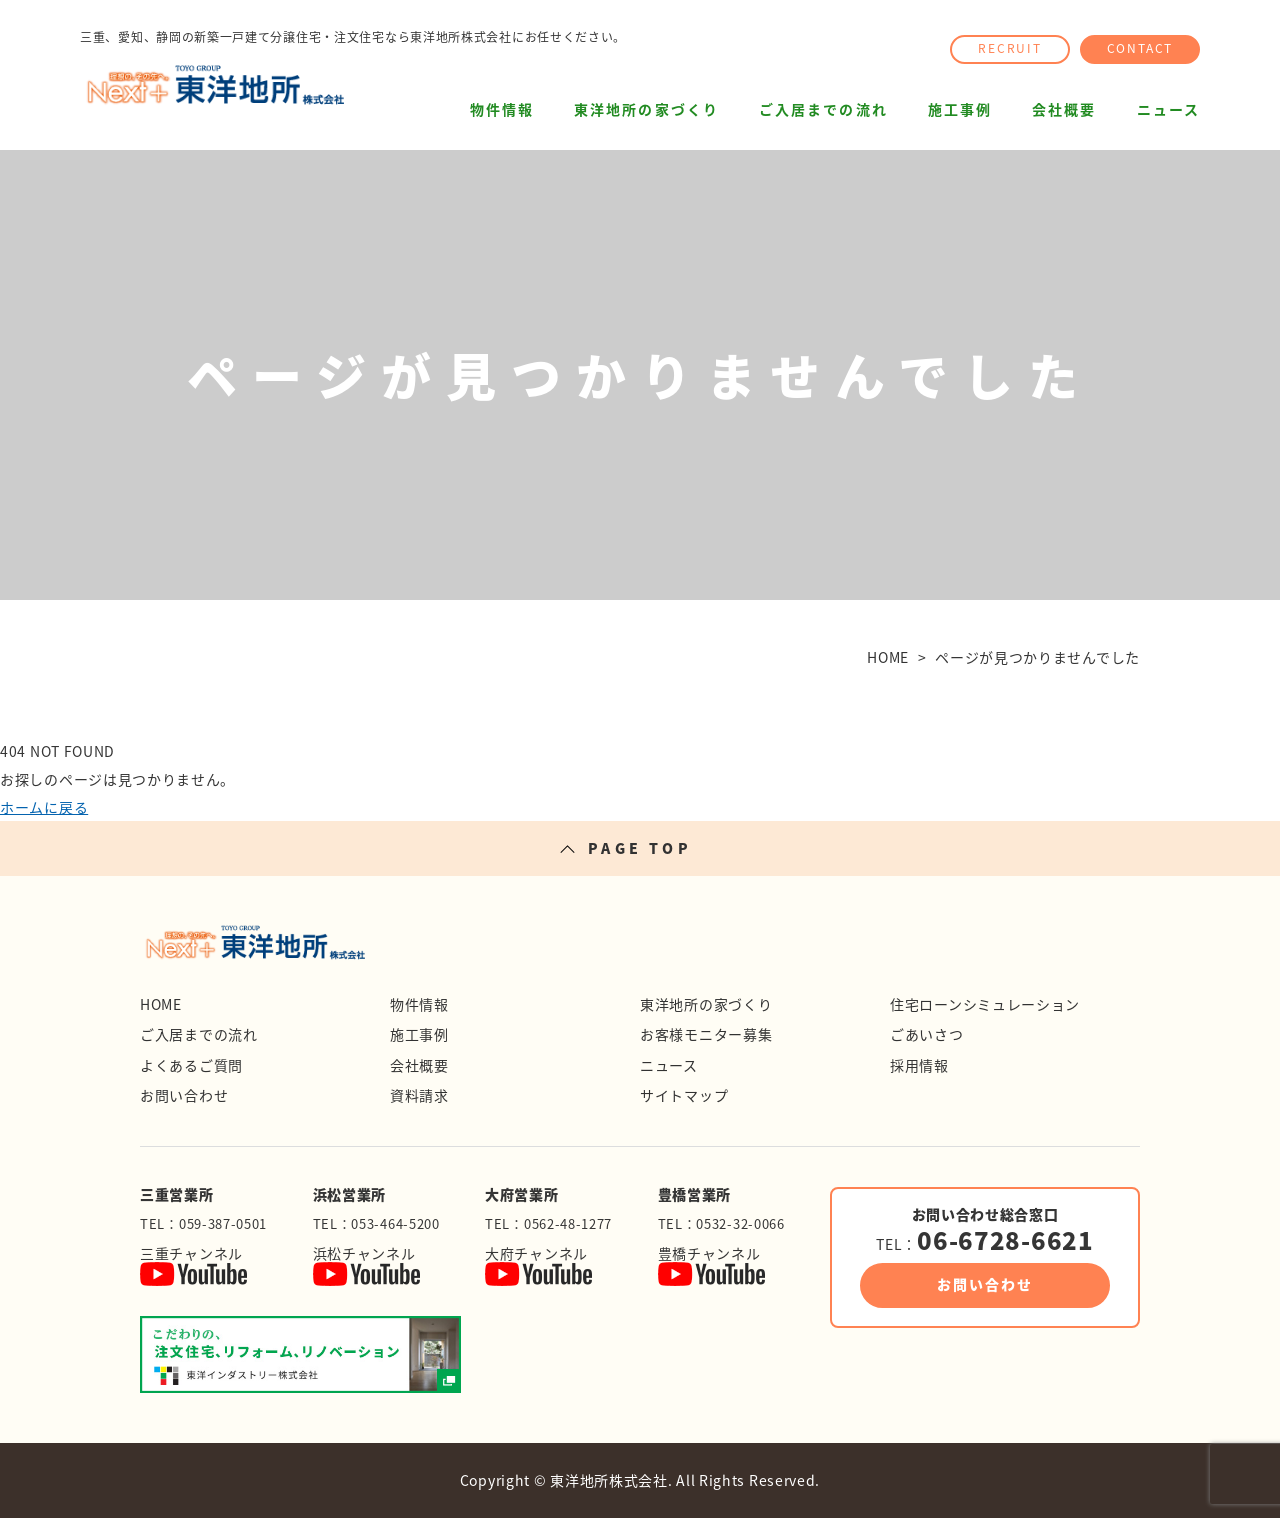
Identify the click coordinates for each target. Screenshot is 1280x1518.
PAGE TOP (640, 848)
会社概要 (1064, 109)
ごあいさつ (927, 1034)
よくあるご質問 (191, 1065)
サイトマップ (684, 1095)
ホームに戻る (44, 807)
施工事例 (960, 109)
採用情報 (919, 1065)
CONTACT (1140, 48)
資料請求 (419, 1095)
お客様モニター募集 (706, 1034)
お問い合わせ (184, 1095)
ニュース (1168, 109)
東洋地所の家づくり (646, 109)
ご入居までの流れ (823, 109)
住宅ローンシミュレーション (985, 1004)
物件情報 (502, 109)
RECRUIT (1010, 48)
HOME (161, 1004)
